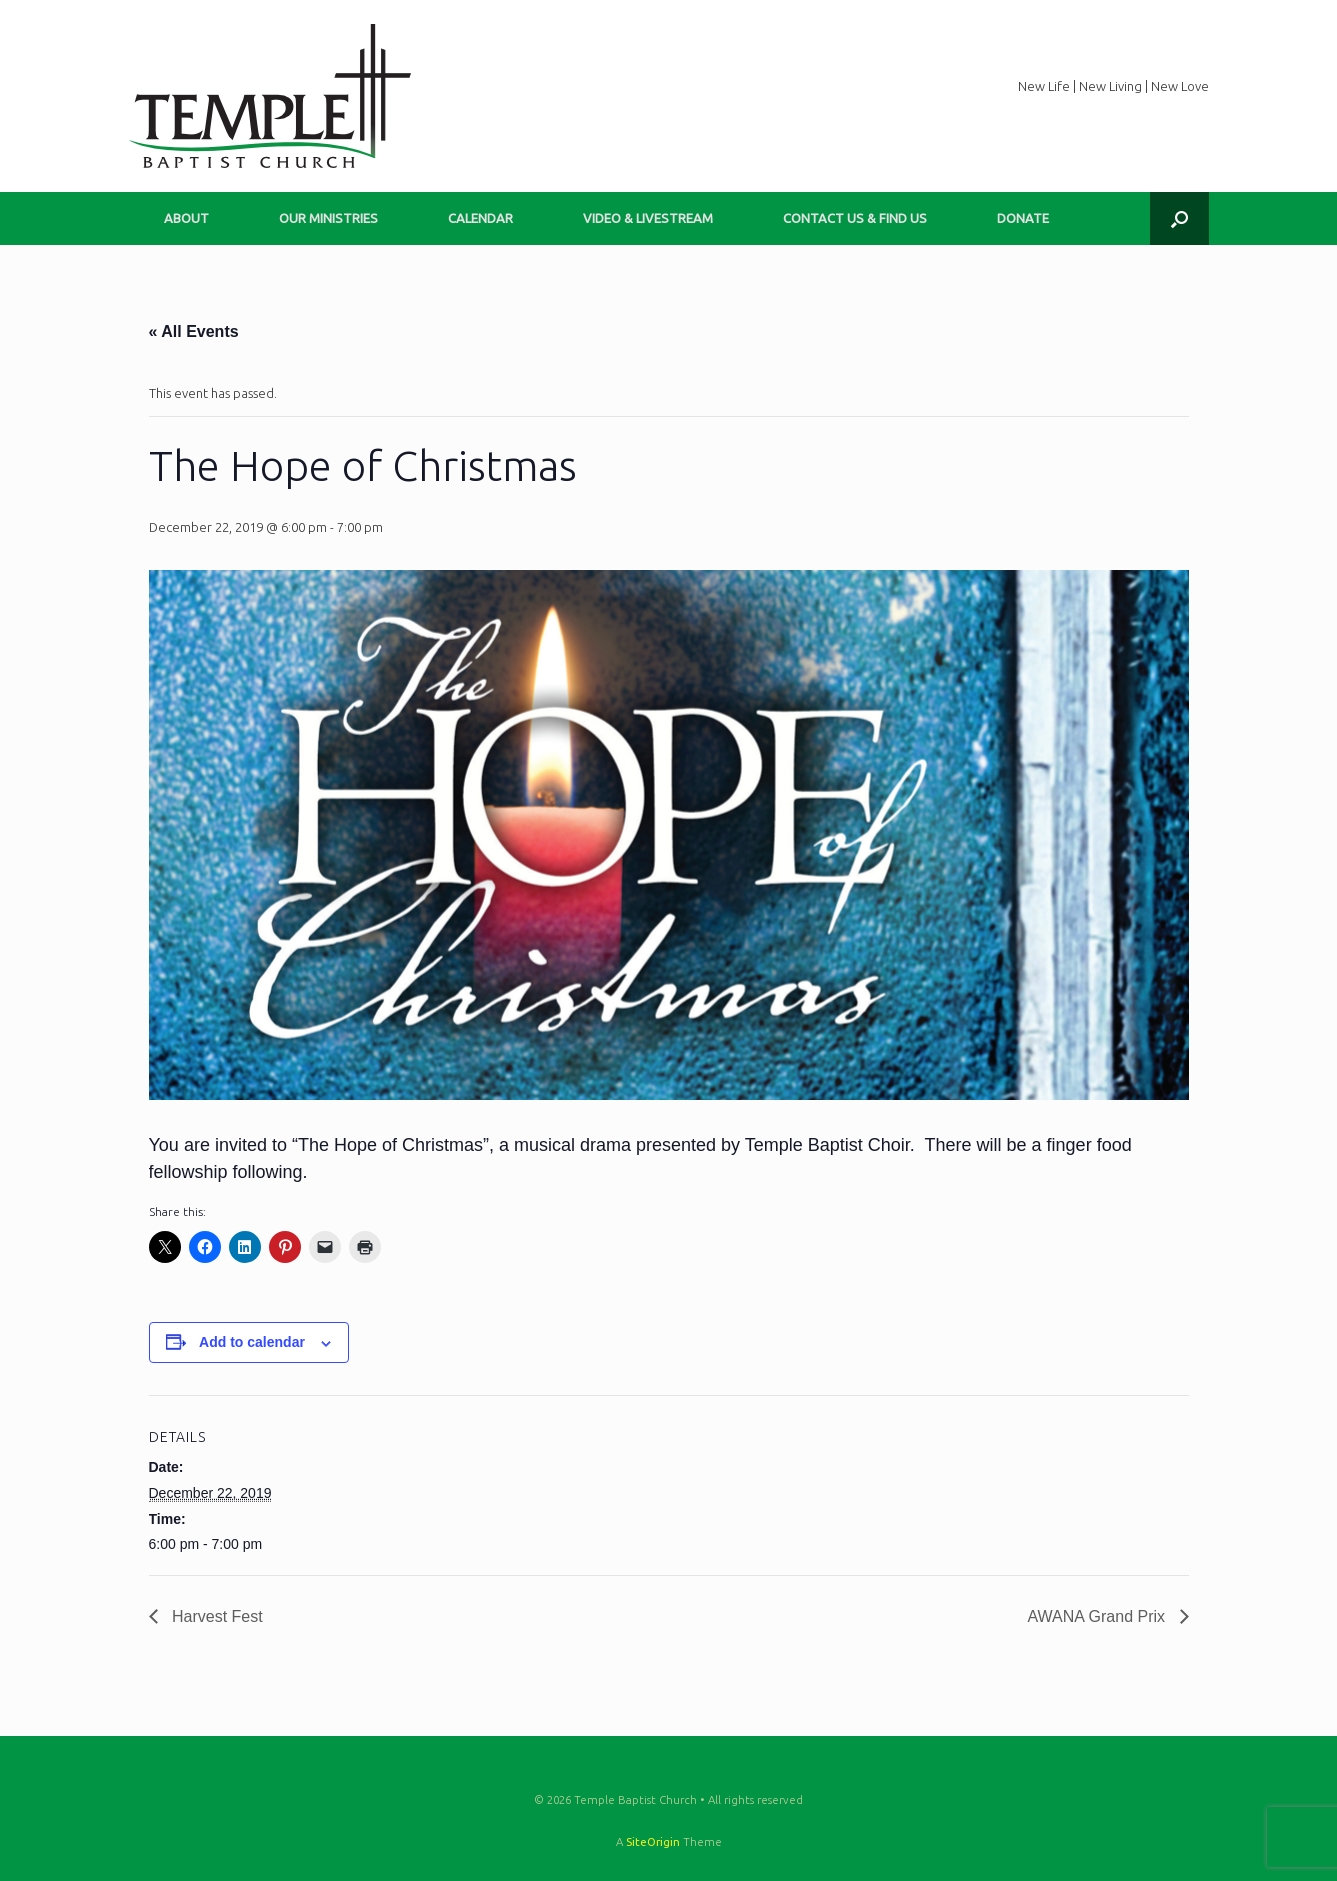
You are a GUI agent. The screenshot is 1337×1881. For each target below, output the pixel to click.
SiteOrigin (653, 1841)
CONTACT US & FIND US (855, 218)
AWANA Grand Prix (1099, 1616)
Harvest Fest (215, 1616)
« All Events (194, 331)
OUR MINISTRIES (328, 218)
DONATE (1023, 218)
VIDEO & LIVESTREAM (648, 218)
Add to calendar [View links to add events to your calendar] (252, 1342)
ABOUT (186, 218)
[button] (1179, 218)
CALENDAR (480, 218)
